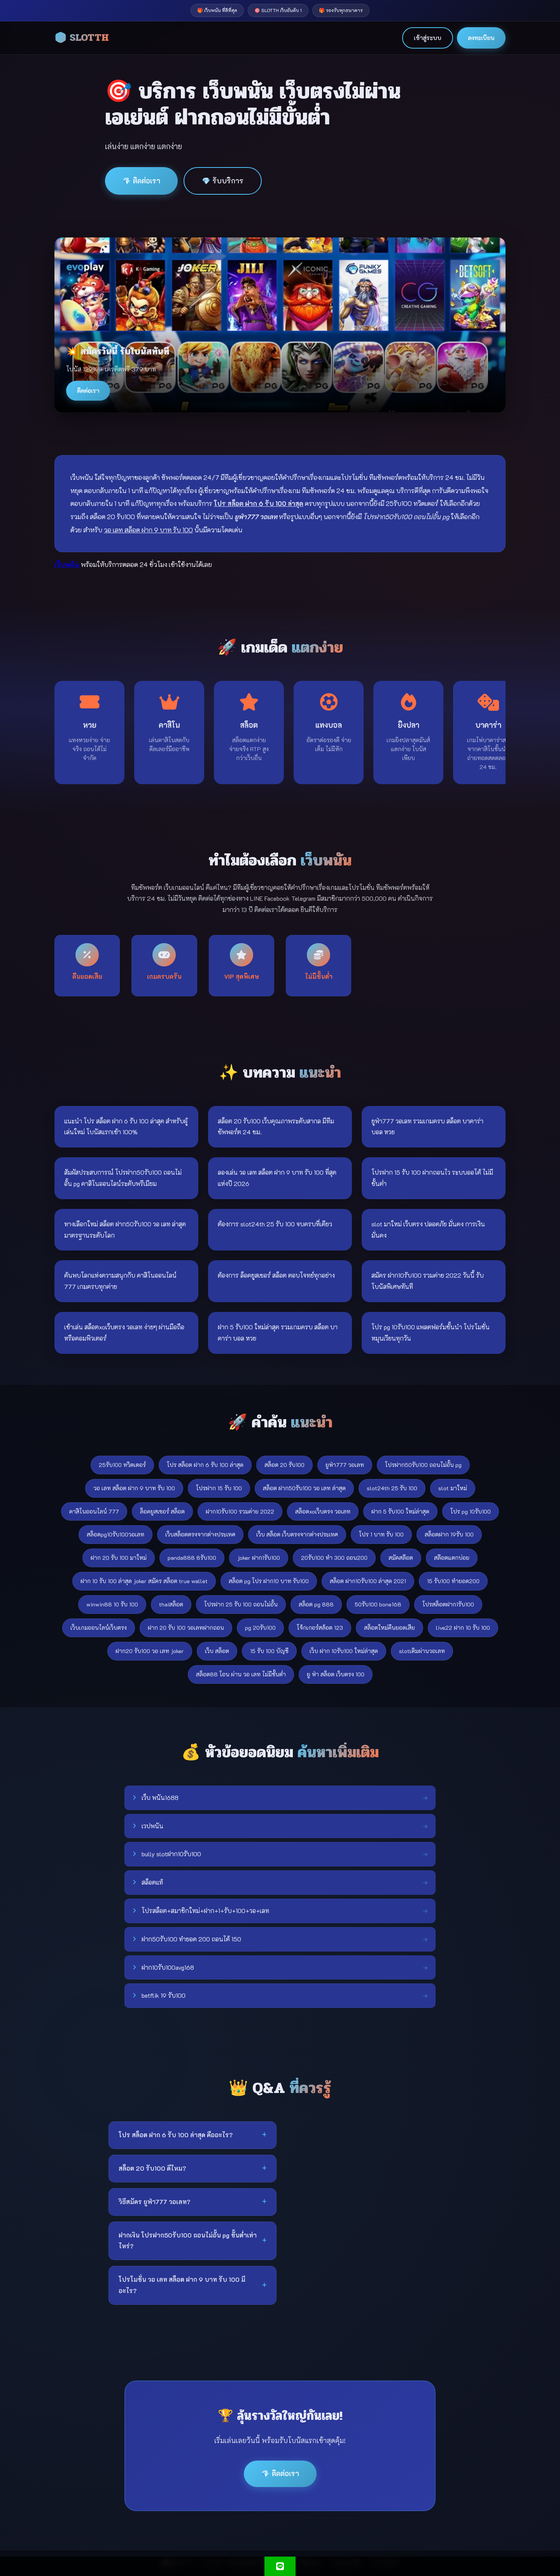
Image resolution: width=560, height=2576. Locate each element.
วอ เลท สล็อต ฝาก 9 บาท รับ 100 (134, 1488)
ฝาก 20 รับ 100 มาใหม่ (119, 1557)
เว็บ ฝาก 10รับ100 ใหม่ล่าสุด (344, 1651)
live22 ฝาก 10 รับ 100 (463, 1627)
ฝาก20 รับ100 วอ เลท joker (150, 1651)
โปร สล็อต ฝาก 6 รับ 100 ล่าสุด (205, 1465)
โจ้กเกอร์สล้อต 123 (320, 1627)
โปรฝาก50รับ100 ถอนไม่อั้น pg (423, 1465)
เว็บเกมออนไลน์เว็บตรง (98, 1627)
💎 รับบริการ (222, 180)
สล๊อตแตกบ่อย (451, 1557)
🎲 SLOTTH (81, 37)
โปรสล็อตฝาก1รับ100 (448, 1604)
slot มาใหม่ (452, 1488)
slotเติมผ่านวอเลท (422, 1651)
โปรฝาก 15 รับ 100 (219, 1488)
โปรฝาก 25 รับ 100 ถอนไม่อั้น (241, 1604)
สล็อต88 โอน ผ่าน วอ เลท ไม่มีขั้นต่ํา (241, 1674)
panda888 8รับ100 (192, 1557)
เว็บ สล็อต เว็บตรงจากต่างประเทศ (297, 1534)
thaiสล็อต (171, 1604)
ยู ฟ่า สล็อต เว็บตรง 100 (335, 1674)
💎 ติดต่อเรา (141, 180)
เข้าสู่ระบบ (427, 38)
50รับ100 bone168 (378, 1604)
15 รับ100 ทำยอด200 (453, 1581)
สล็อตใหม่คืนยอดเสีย (389, 1627)
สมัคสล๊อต (400, 1557)
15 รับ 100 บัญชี (269, 1651)
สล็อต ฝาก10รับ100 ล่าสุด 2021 (368, 1581)
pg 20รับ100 (260, 1627)
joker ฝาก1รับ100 (258, 1557)
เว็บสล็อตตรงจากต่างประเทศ (200, 1534)
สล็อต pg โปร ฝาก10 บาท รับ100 (269, 1581)
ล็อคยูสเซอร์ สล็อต (162, 1511)
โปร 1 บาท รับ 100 (381, 1534)
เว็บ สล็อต (217, 1651)
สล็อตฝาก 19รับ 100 (449, 1534)
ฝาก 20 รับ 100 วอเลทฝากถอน (186, 1627)
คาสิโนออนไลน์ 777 (94, 1511)
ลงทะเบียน (481, 38)
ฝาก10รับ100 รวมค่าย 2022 (240, 1511)
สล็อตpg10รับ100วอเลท (115, 1534)
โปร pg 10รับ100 (470, 1511)
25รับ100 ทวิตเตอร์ (122, 1465)
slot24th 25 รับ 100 (392, 1488)
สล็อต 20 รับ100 (284, 1465)
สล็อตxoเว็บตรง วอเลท (322, 1511)
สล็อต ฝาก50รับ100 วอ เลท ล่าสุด (304, 1488)
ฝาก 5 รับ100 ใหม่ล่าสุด (400, 1511)
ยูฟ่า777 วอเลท (345, 1465)
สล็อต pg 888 (316, 1604)
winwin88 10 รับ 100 (112, 1604)
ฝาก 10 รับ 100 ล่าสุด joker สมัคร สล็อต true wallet (144, 1581)
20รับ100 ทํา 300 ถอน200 (334, 1557)
